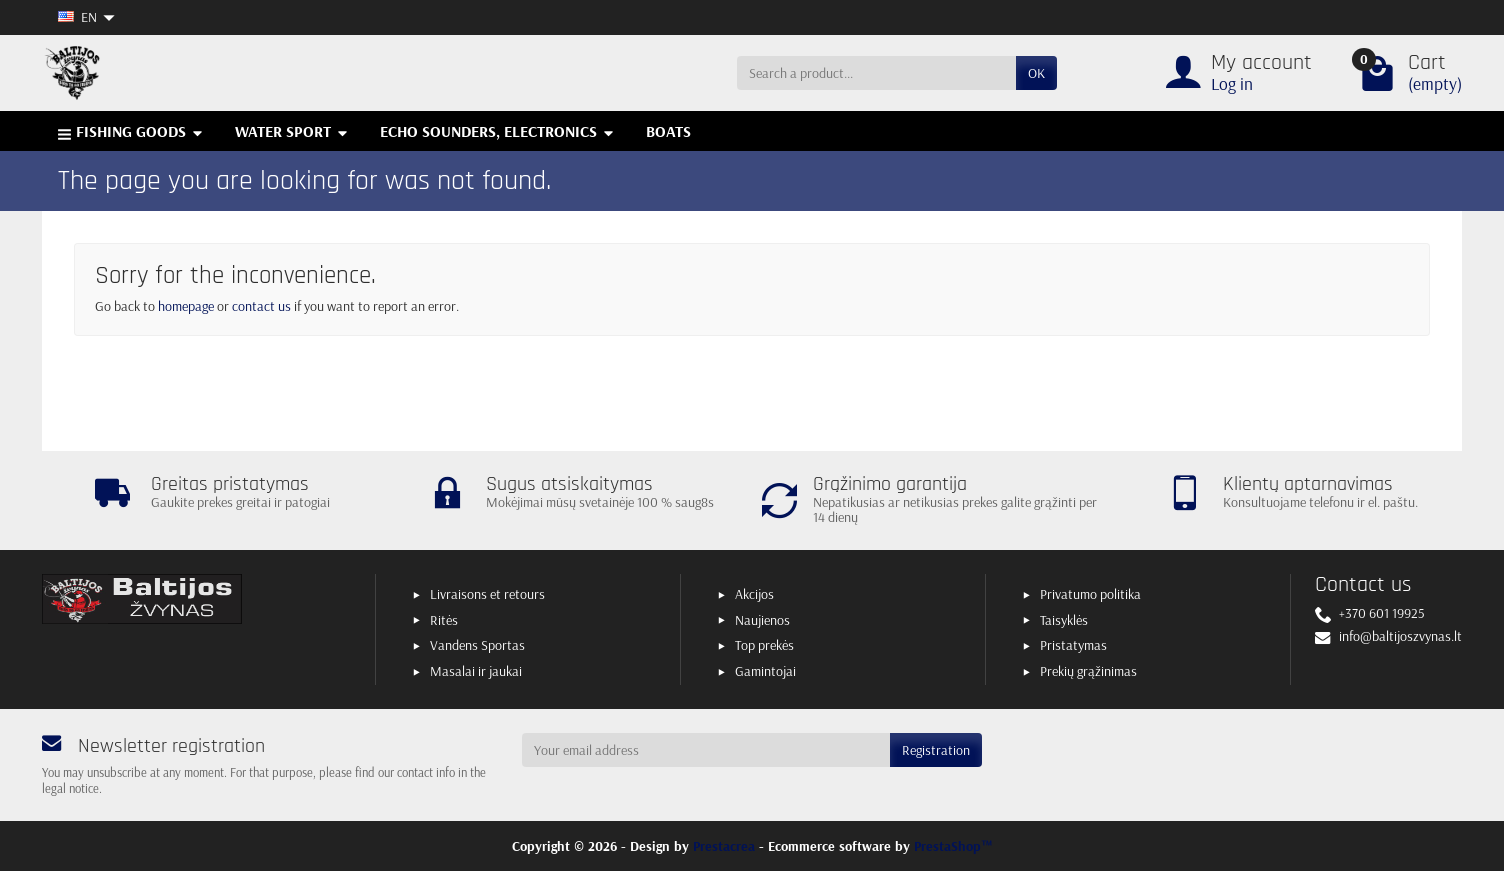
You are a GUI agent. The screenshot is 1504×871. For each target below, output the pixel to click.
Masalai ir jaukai (476, 671)
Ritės (444, 620)
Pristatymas (1073, 645)
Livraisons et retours (487, 594)
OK (1036, 73)
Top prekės (764, 645)
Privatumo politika (1090, 594)
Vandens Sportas (477, 645)
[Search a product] (876, 73)
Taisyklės (1064, 620)
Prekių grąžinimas (1088, 671)
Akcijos (754, 594)
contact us (261, 306)
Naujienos (762, 620)
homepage (186, 306)
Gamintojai (765, 671)
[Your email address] (706, 750)
